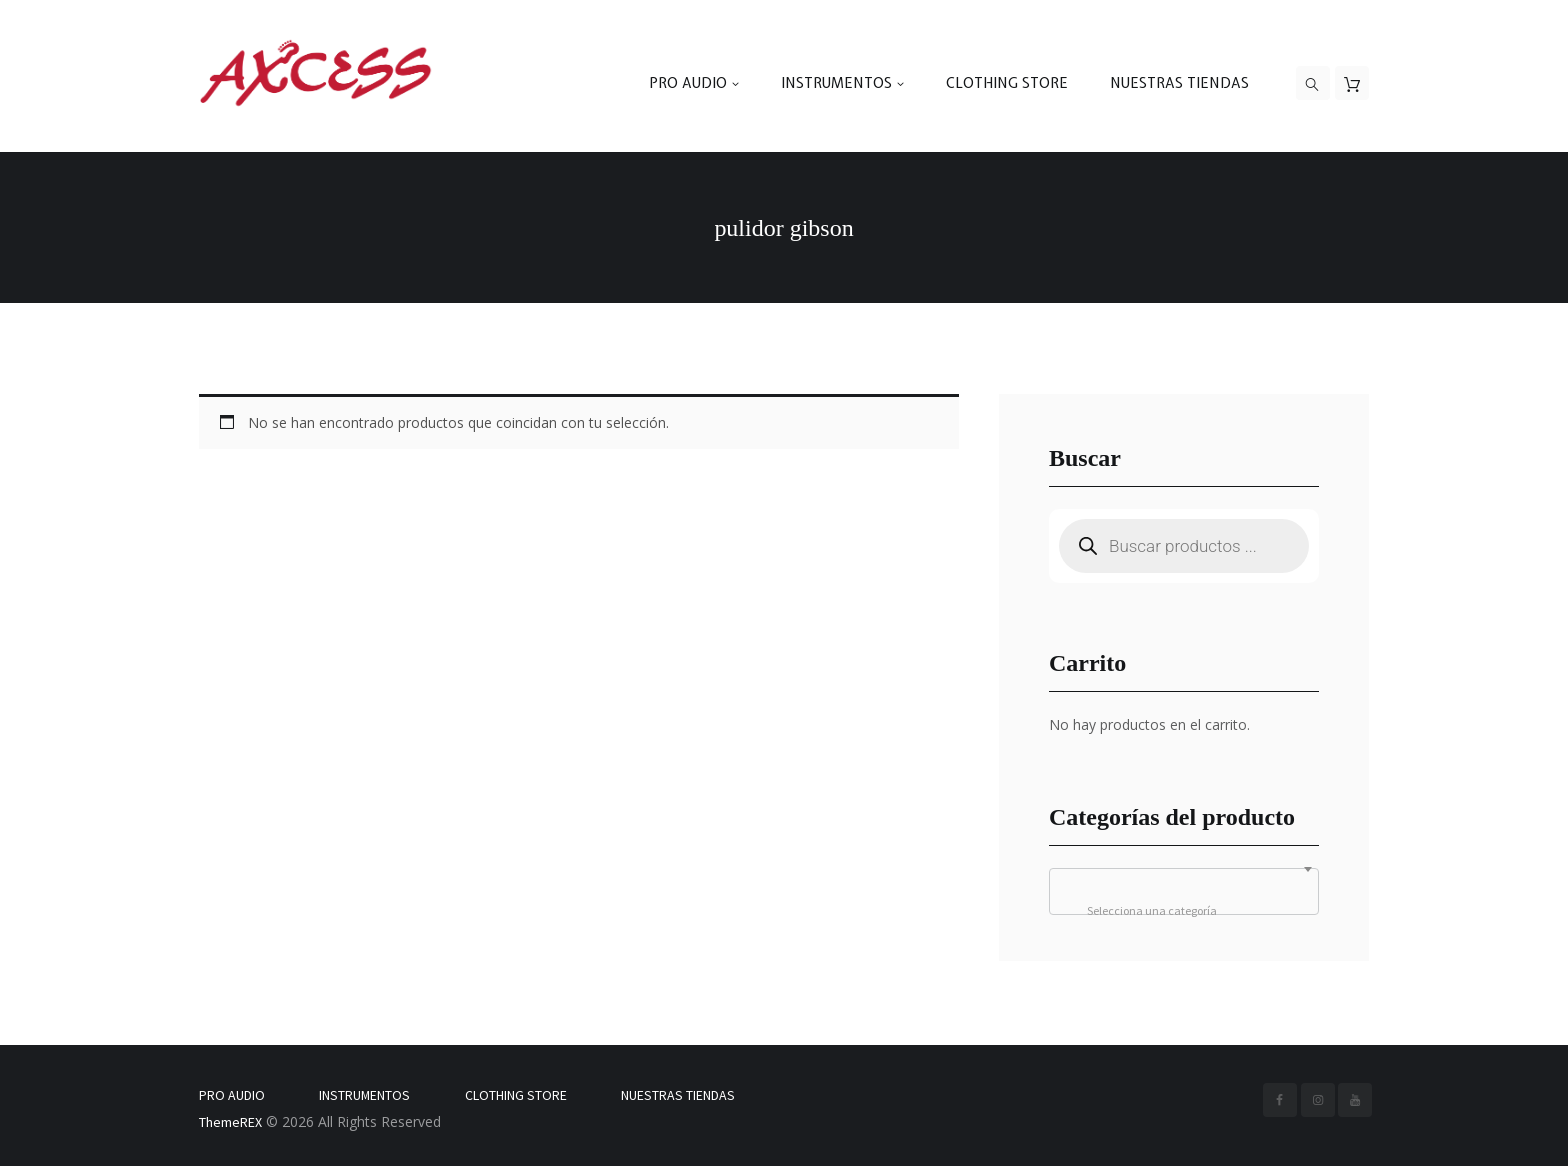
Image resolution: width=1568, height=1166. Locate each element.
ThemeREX (230, 1122)
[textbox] (1184, 911)
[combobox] (1184, 891)
